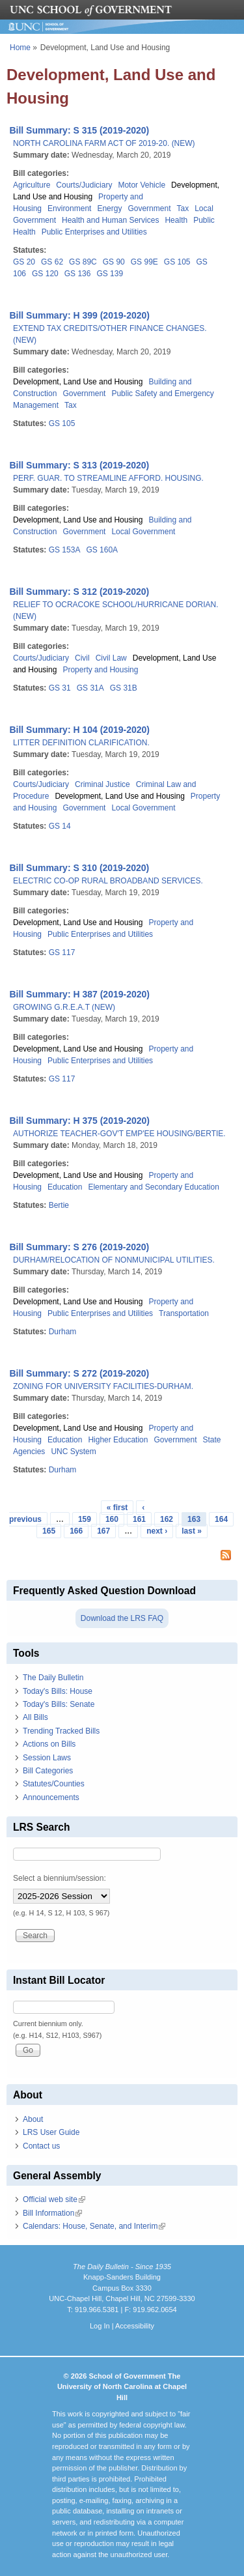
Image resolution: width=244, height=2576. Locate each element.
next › (156, 1531)
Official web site (54, 2199)
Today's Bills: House (57, 1691)
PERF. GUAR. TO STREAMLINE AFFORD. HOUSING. (108, 478)
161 (139, 1519)
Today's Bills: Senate (58, 1704)
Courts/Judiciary (84, 185)
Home (20, 47)
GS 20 (24, 261)
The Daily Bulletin (53, 1677)
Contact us (41, 2146)
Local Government (143, 531)
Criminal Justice (102, 784)
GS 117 (62, 952)
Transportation (184, 1313)
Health (176, 220)
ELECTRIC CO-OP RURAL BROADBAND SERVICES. (108, 880)
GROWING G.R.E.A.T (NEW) (64, 1007)
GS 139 (109, 273)
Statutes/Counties (54, 1783)
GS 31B (123, 688)
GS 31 (60, 688)
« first (117, 1507)
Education (64, 1187)
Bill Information (52, 2213)
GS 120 (45, 273)
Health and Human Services (110, 220)
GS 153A (65, 549)
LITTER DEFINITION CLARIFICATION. (81, 742)
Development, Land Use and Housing (77, 381)
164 (221, 1519)
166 (76, 1531)
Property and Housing (100, 669)
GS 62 (52, 261)
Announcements (51, 1797)
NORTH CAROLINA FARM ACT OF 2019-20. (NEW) (104, 143)
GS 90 (114, 261)
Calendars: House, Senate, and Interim (94, 2226)
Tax (182, 208)
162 (166, 1519)
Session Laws (47, 1757)
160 (111, 1519)
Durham (63, 1331)
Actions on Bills (49, 1744)
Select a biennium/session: (59, 1878)
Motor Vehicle (141, 185)
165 (48, 1531)
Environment (69, 208)
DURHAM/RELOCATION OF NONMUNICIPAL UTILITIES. (114, 1260)
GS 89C (83, 261)
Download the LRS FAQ (122, 1618)
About (33, 2119)
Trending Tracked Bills (61, 1731)
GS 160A (102, 549)
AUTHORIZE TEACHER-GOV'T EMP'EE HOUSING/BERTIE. (119, 1133)
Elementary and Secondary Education (153, 1187)
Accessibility (134, 2326)
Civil (82, 658)
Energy (109, 208)
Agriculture (31, 185)
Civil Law (111, 658)
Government (149, 208)
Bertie (59, 1205)
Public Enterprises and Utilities (94, 231)
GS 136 (77, 273)
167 (103, 1531)
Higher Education (118, 1439)
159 (84, 1519)
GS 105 (177, 261)
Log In (100, 2326)
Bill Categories (48, 1770)
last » (192, 1531)
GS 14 (60, 826)
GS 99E (144, 261)
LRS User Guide (51, 2132)
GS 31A (90, 688)
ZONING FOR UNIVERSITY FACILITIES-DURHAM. (103, 1386)
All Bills (35, 1717)
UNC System (73, 1451)
